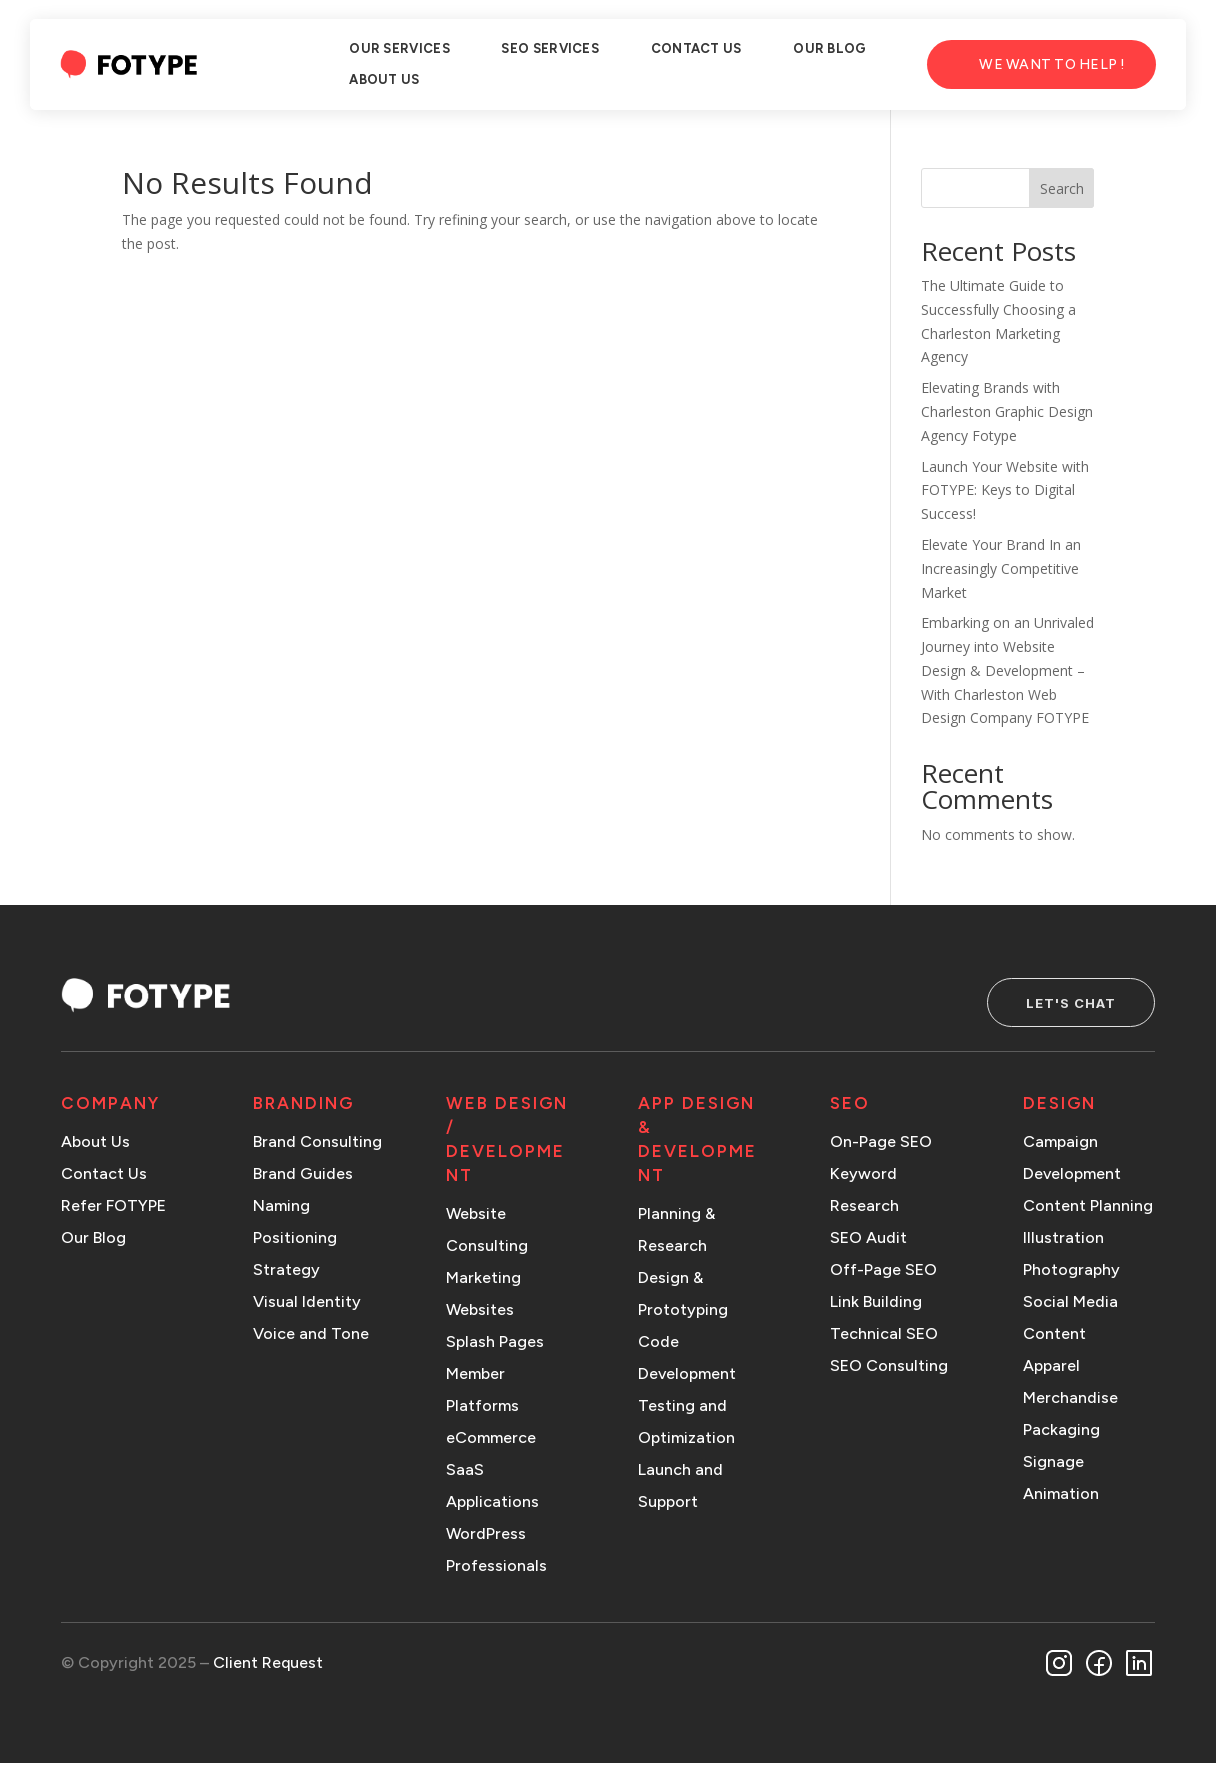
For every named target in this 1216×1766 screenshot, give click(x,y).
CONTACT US (696, 48)
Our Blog (93, 1241)
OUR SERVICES (399, 48)
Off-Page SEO (883, 1273)
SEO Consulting (889, 1369)
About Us (95, 1145)
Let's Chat (1058, 1004)
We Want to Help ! (1052, 64)
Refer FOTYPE (113, 1209)
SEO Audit (868, 1241)
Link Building (876, 1305)
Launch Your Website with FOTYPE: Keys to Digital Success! (1005, 490)
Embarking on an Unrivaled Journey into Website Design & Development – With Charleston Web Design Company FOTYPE (1007, 670)
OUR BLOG (829, 48)
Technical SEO (884, 1337)
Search (1062, 188)
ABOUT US (384, 79)
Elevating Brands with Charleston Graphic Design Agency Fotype (1007, 411)
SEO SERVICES (550, 48)
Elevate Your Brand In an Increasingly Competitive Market (1001, 568)
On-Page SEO (881, 1145)
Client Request (268, 1665)
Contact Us (104, 1177)
